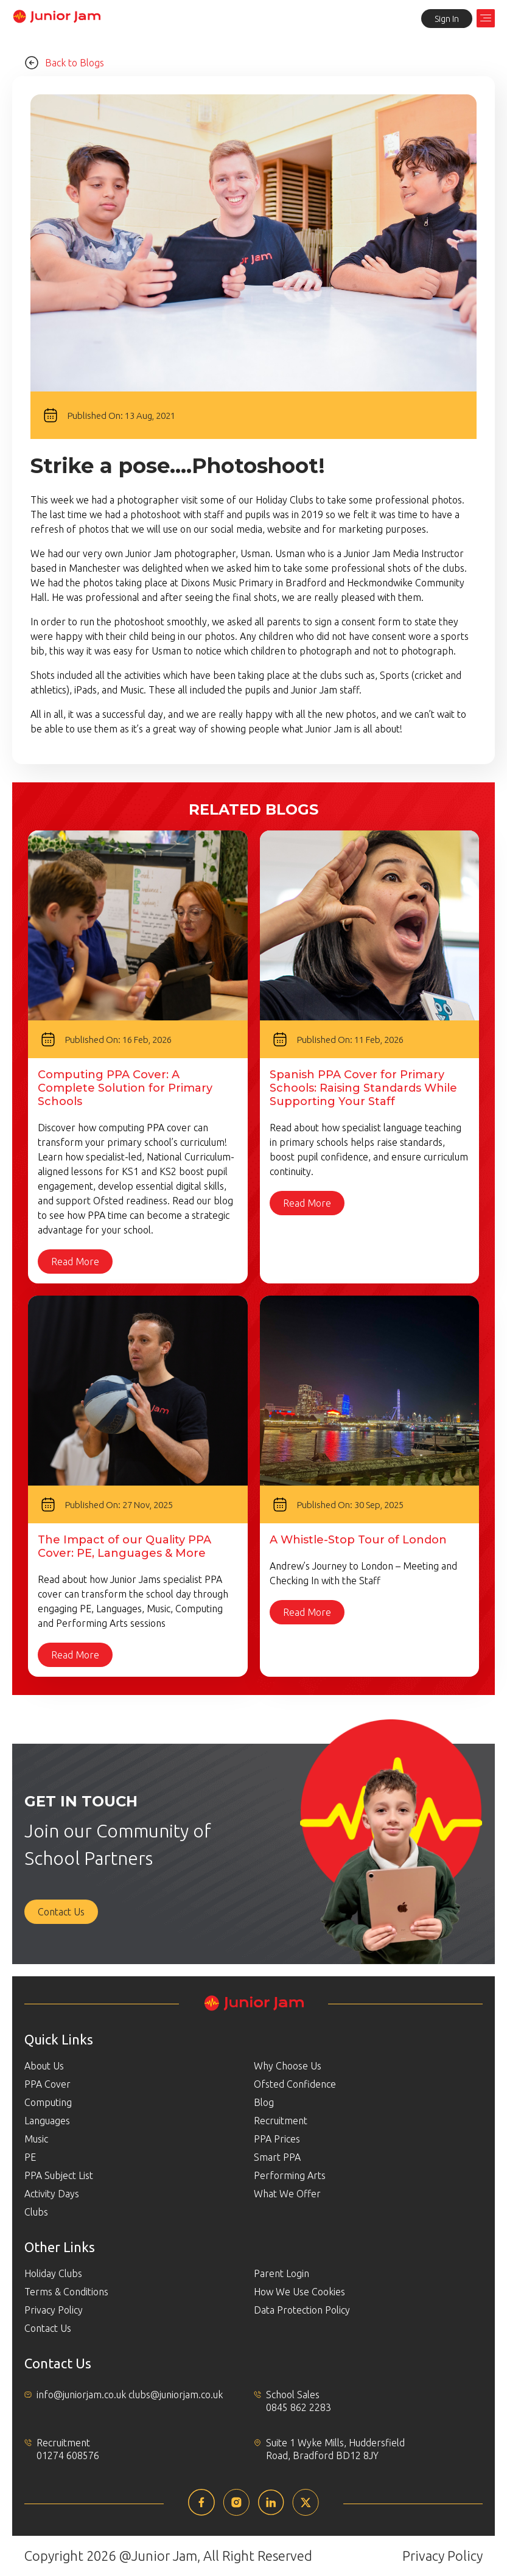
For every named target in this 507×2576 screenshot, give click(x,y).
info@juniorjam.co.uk (81, 2394)
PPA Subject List (58, 2175)
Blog (264, 2102)
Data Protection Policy (302, 2309)
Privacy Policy (53, 2309)
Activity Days (51, 2193)
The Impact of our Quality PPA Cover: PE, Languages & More (124, 1546)
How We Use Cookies (299, 2291)
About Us (44, 2065)
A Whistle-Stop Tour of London (358, 1539)
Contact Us (61, 1911)
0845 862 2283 (298, 2407)
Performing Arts (290, 2175)
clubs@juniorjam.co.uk (175, 2394)
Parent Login (281, 2273)
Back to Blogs (64, 62)
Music (36, 2138)
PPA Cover (47, 2084)
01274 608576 (68, 2455)
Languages (47, 2120)
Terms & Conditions (66, 2291)
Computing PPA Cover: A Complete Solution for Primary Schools (125, 1088)
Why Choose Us (287, 2065)
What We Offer (287, 2193)
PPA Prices (277, 2138)
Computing (48, 2102)
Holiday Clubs (53, 2273)
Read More (75, 1261)
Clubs (36, 2211)
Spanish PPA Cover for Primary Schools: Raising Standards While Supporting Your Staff (363, 1088)
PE (30, 2157)
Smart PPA (277, 2157)
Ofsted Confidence (295, 2084)
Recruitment (280, 2120)
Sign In (447, 19)
